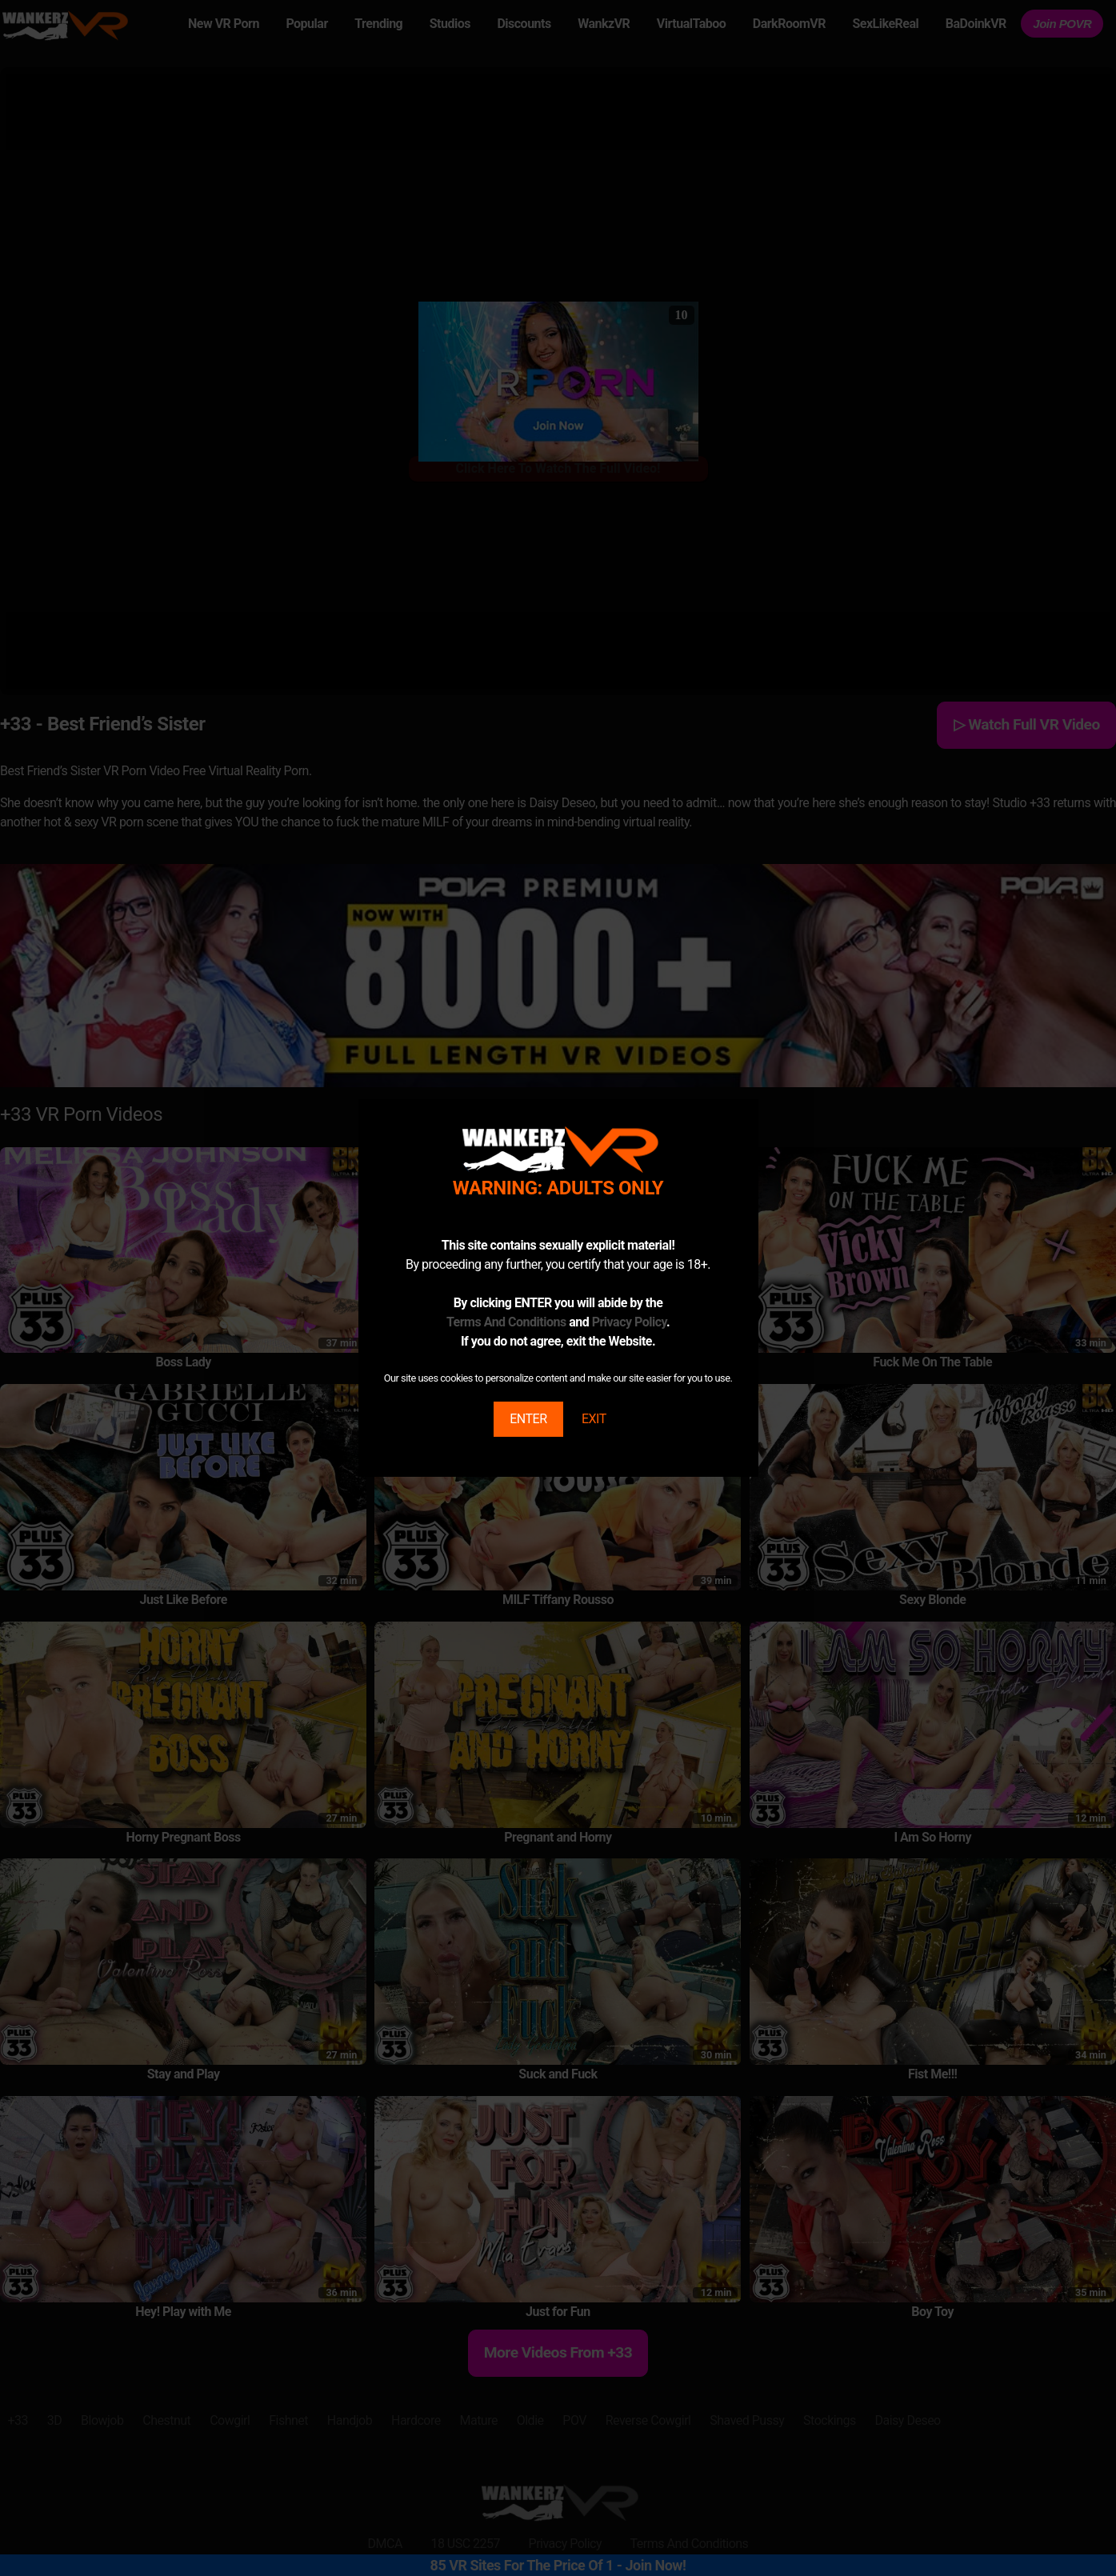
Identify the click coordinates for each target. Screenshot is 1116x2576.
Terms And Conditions (506, 1322)
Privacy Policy (629, 1322)
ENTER (528, 1418)
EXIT (594, 1418)
